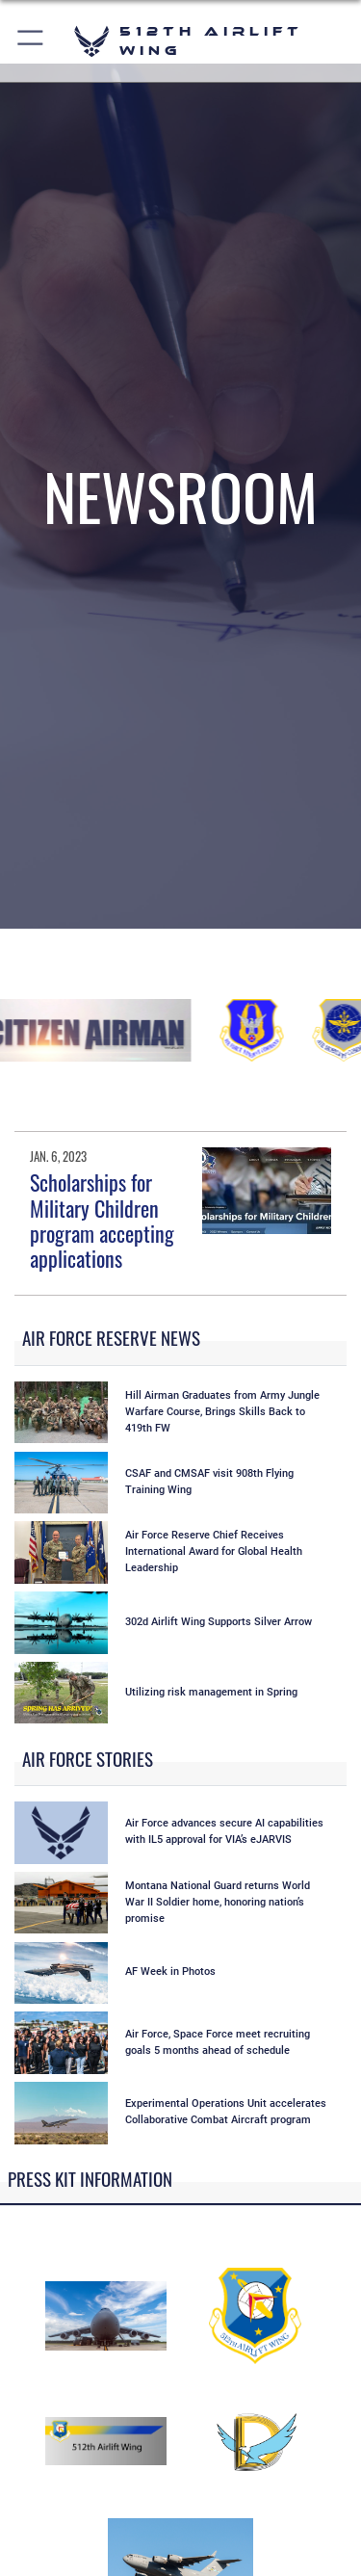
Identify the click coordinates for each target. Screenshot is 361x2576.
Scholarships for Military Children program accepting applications (102, 1220)
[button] (31, 41)
